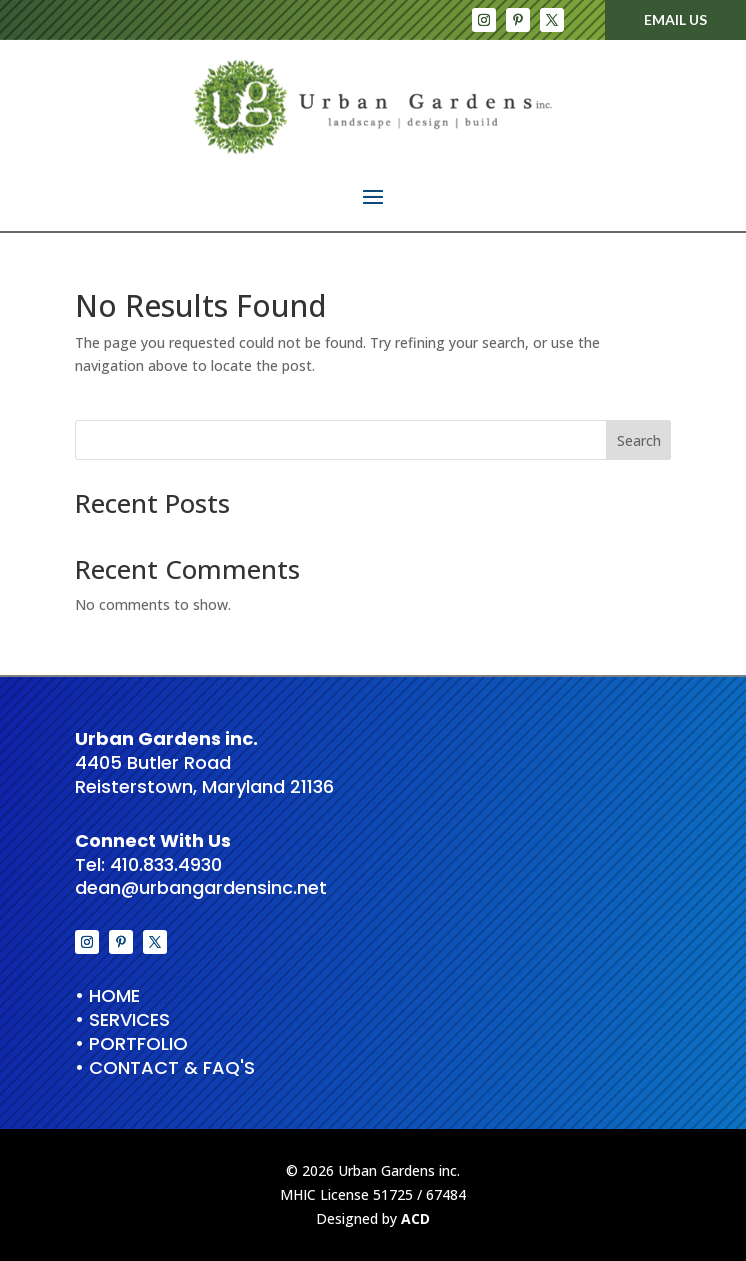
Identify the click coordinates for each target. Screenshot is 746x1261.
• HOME (107, 995)
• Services (122, 1019)
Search (639, 440)
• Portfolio (131, 1043)
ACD (415, 1218)
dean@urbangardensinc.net (201, 887)
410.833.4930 (166, 864)
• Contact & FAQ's (165, 1067)
